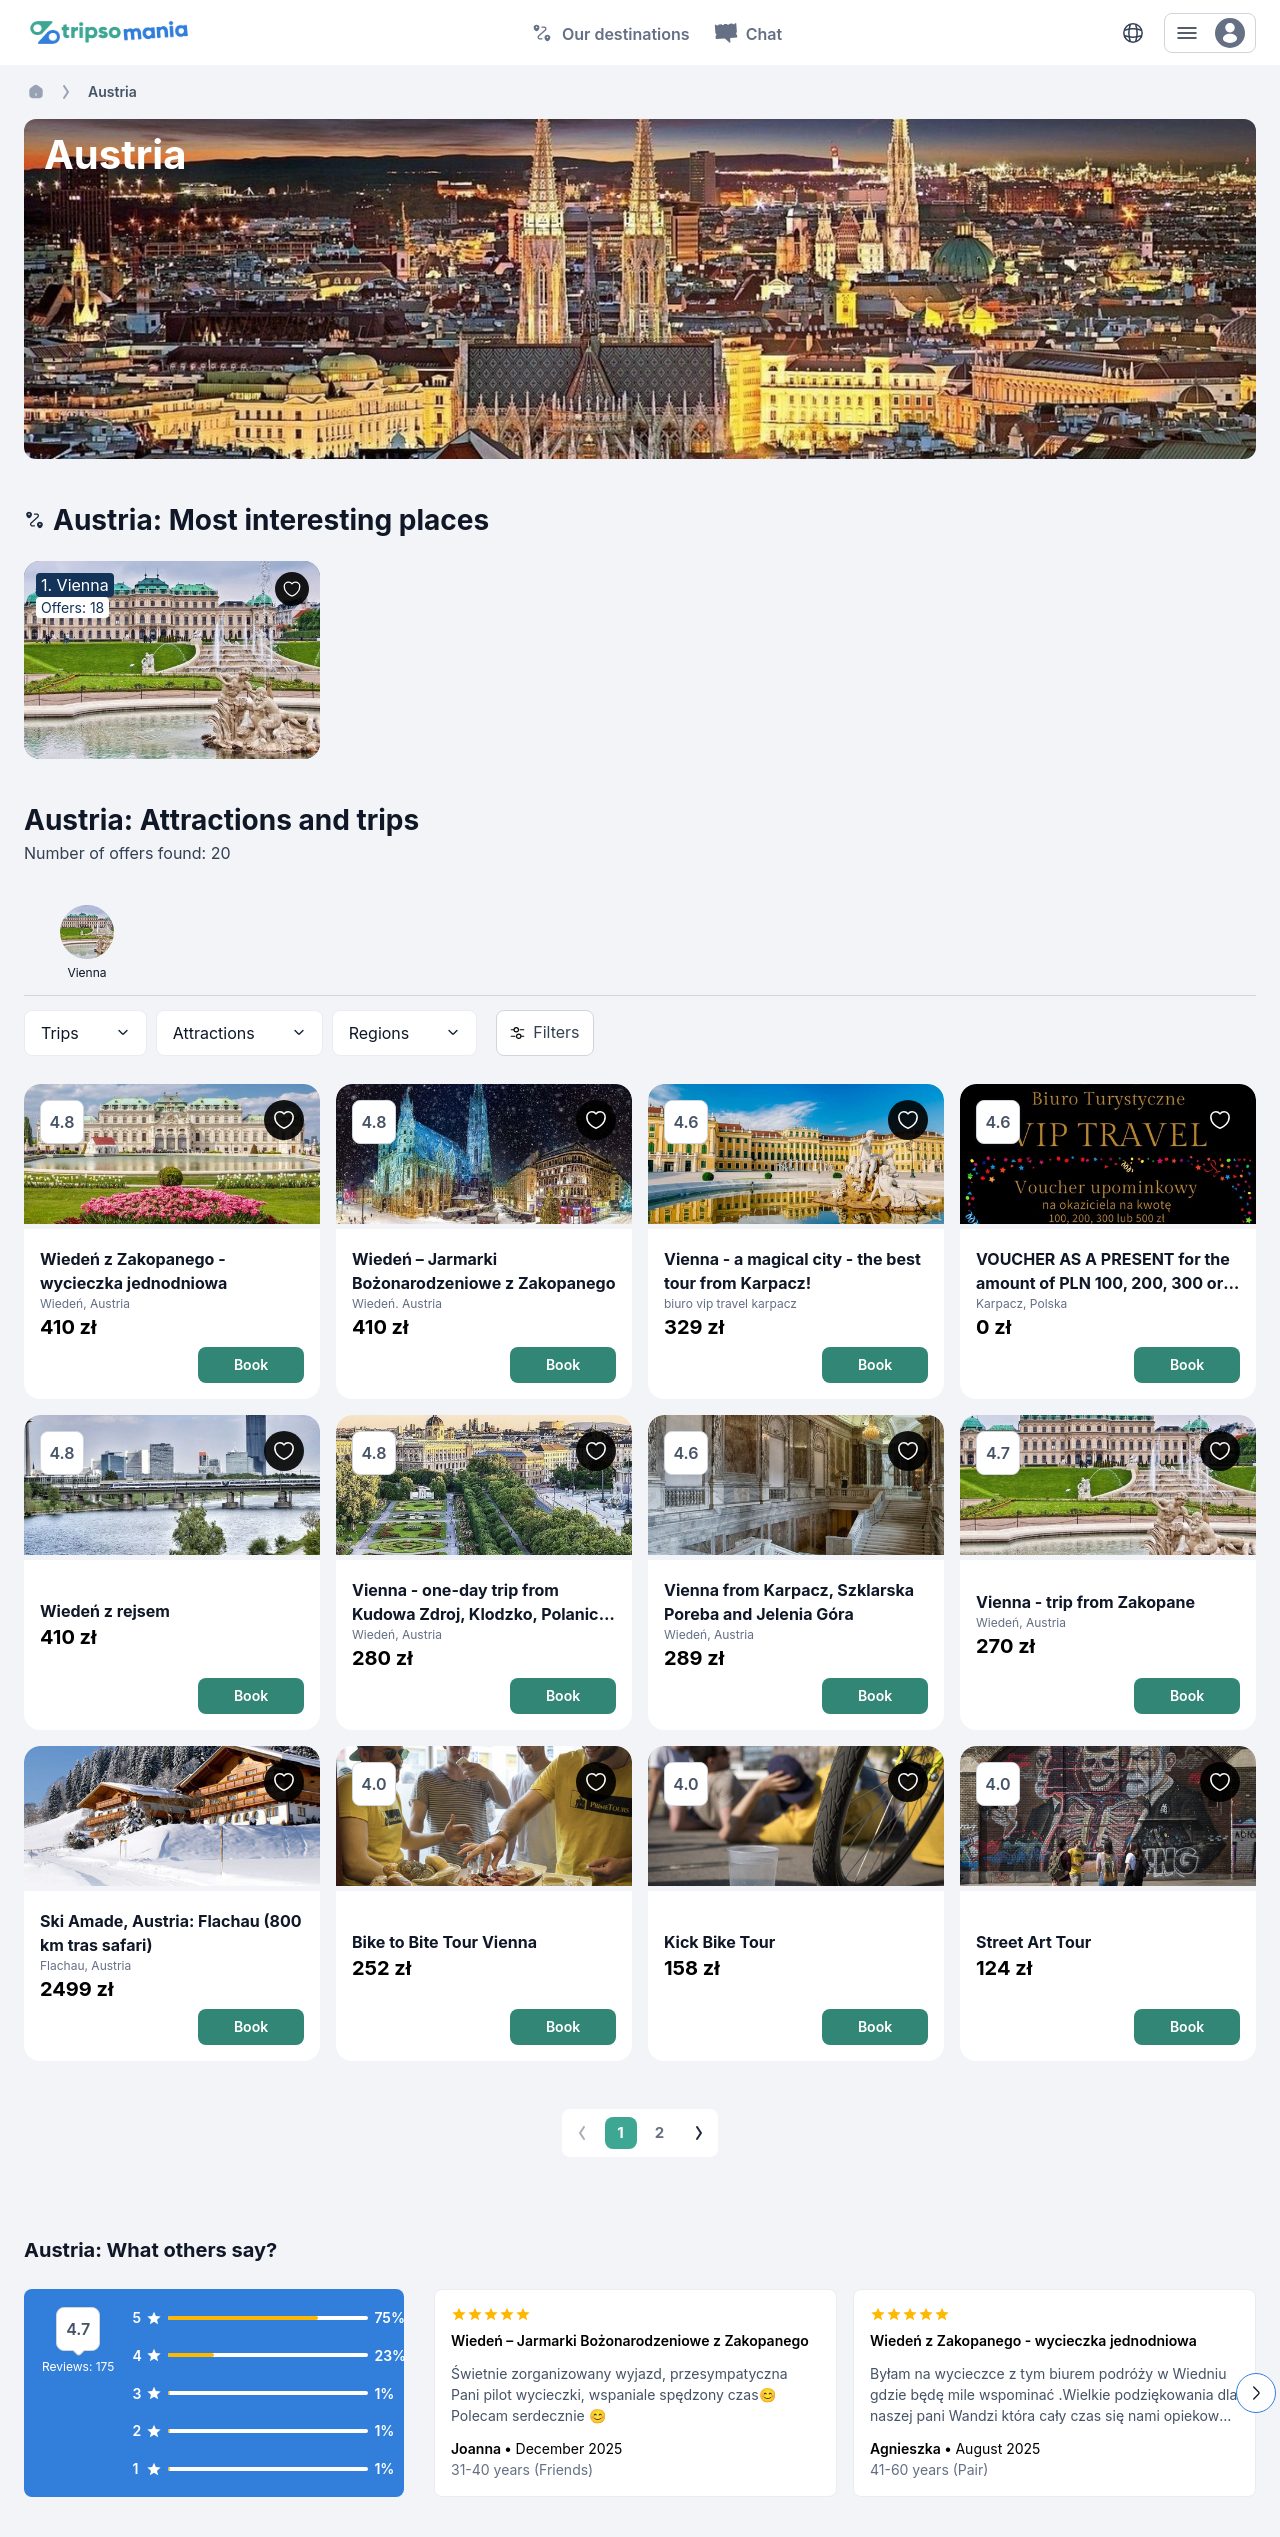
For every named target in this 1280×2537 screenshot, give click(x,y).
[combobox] (85, 1033)
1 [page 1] (621, 2133)
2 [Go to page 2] (660, 2133)
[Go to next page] (699, 2133)
